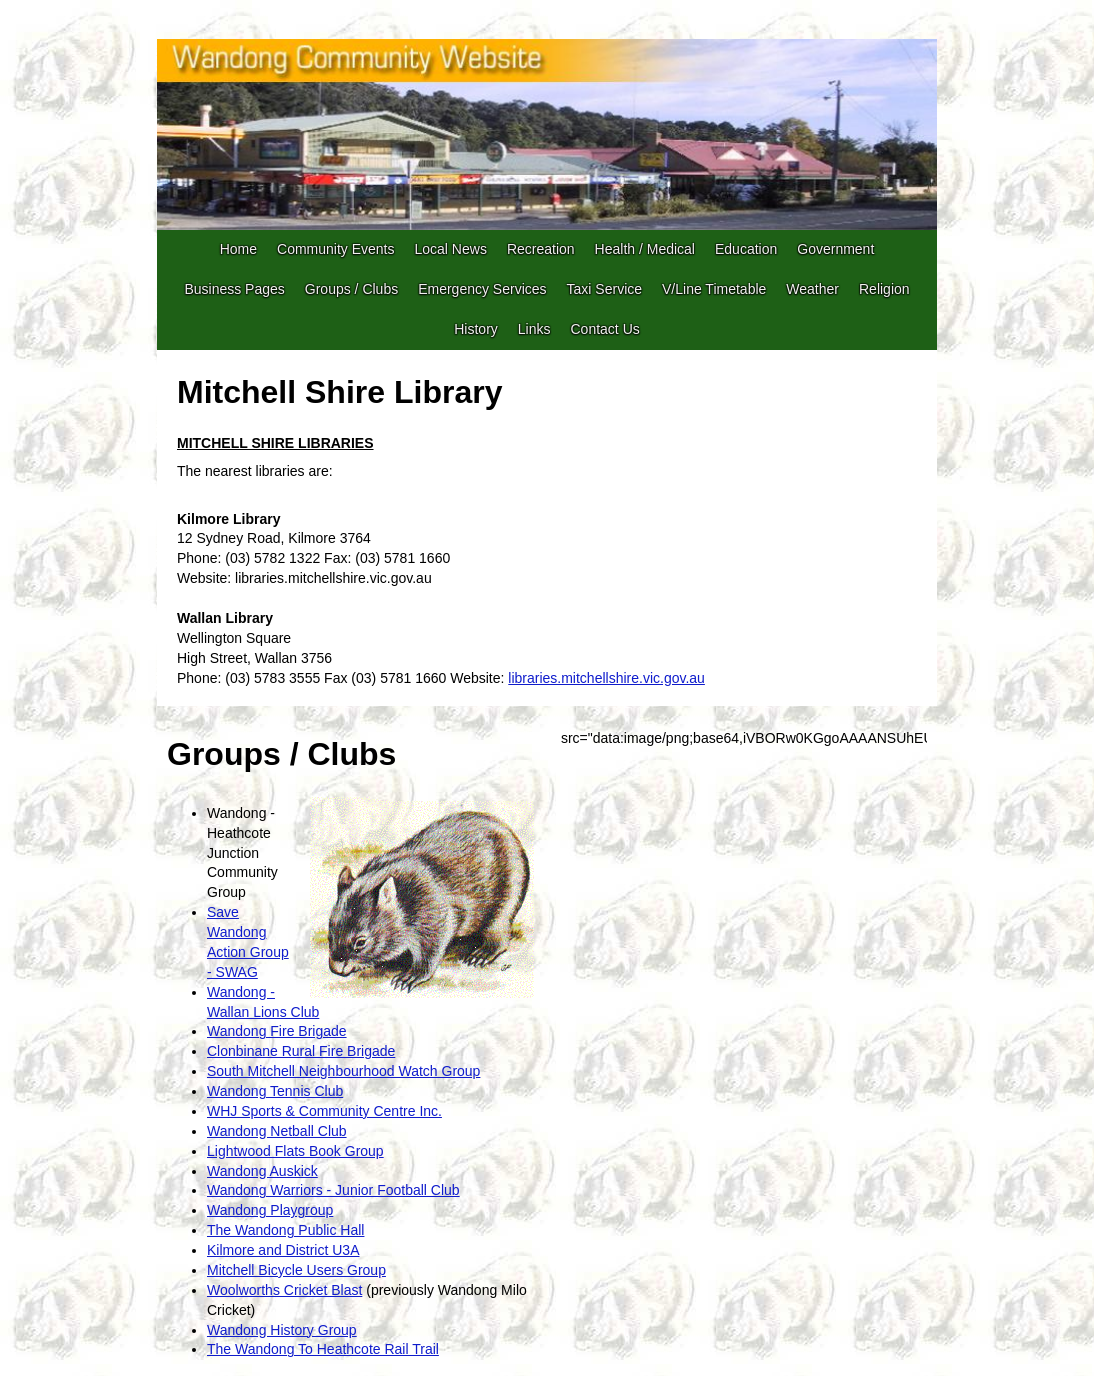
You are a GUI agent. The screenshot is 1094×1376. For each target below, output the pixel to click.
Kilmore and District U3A (283, 1250)
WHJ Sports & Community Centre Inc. (324, 1111)
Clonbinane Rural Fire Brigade (301, 1051)
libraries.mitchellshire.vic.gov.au (606, 678)
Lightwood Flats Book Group (295, 1151)
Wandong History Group (282, 1330)
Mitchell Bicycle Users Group (296, 1270)
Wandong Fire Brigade (277, 1031)
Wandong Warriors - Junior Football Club (333, 1190)
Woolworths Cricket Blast (284, 1290)
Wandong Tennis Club (275, 1091)
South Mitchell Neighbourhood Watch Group (343, 1071)
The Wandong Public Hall (285, 1230)
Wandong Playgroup (270, 1210)
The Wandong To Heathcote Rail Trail (323, 1349)
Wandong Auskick (262, 1171)
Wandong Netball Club (277, 1131)
